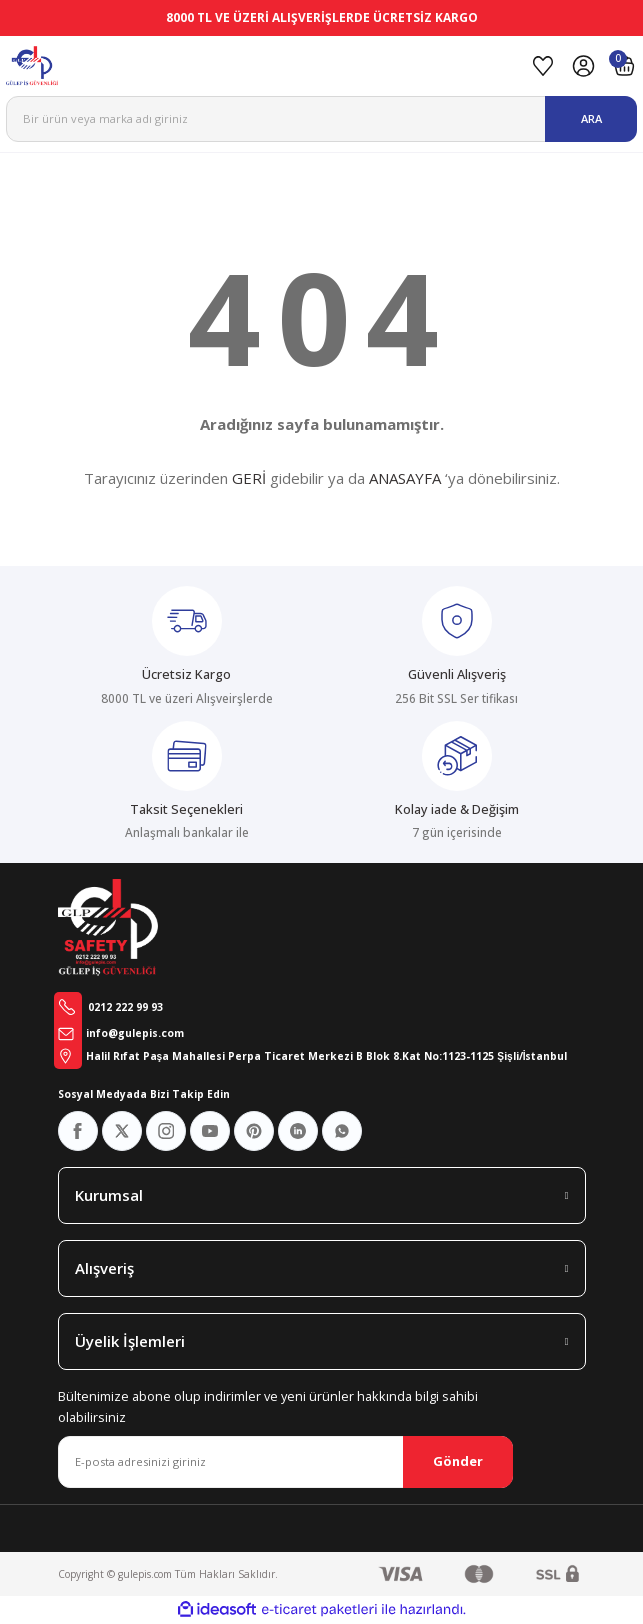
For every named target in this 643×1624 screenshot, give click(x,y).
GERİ (249, 478)
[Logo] (262, 66)
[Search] (321, 119)
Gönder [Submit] (458, 1461)
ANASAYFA (405, 478)
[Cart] (624, 66)
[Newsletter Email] (285, 1462)
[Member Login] (583, 66)
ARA (591, 118)
